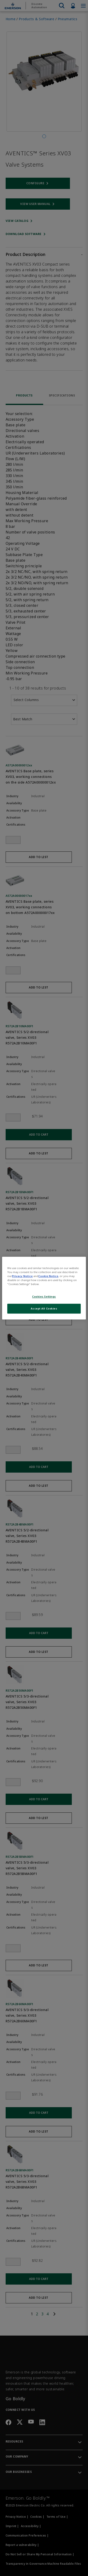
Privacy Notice (22, 1276)
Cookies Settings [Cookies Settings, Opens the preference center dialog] (44, 1296)
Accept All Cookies (44, 1308)
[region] (44, 1288)
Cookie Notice (48, 1276)
